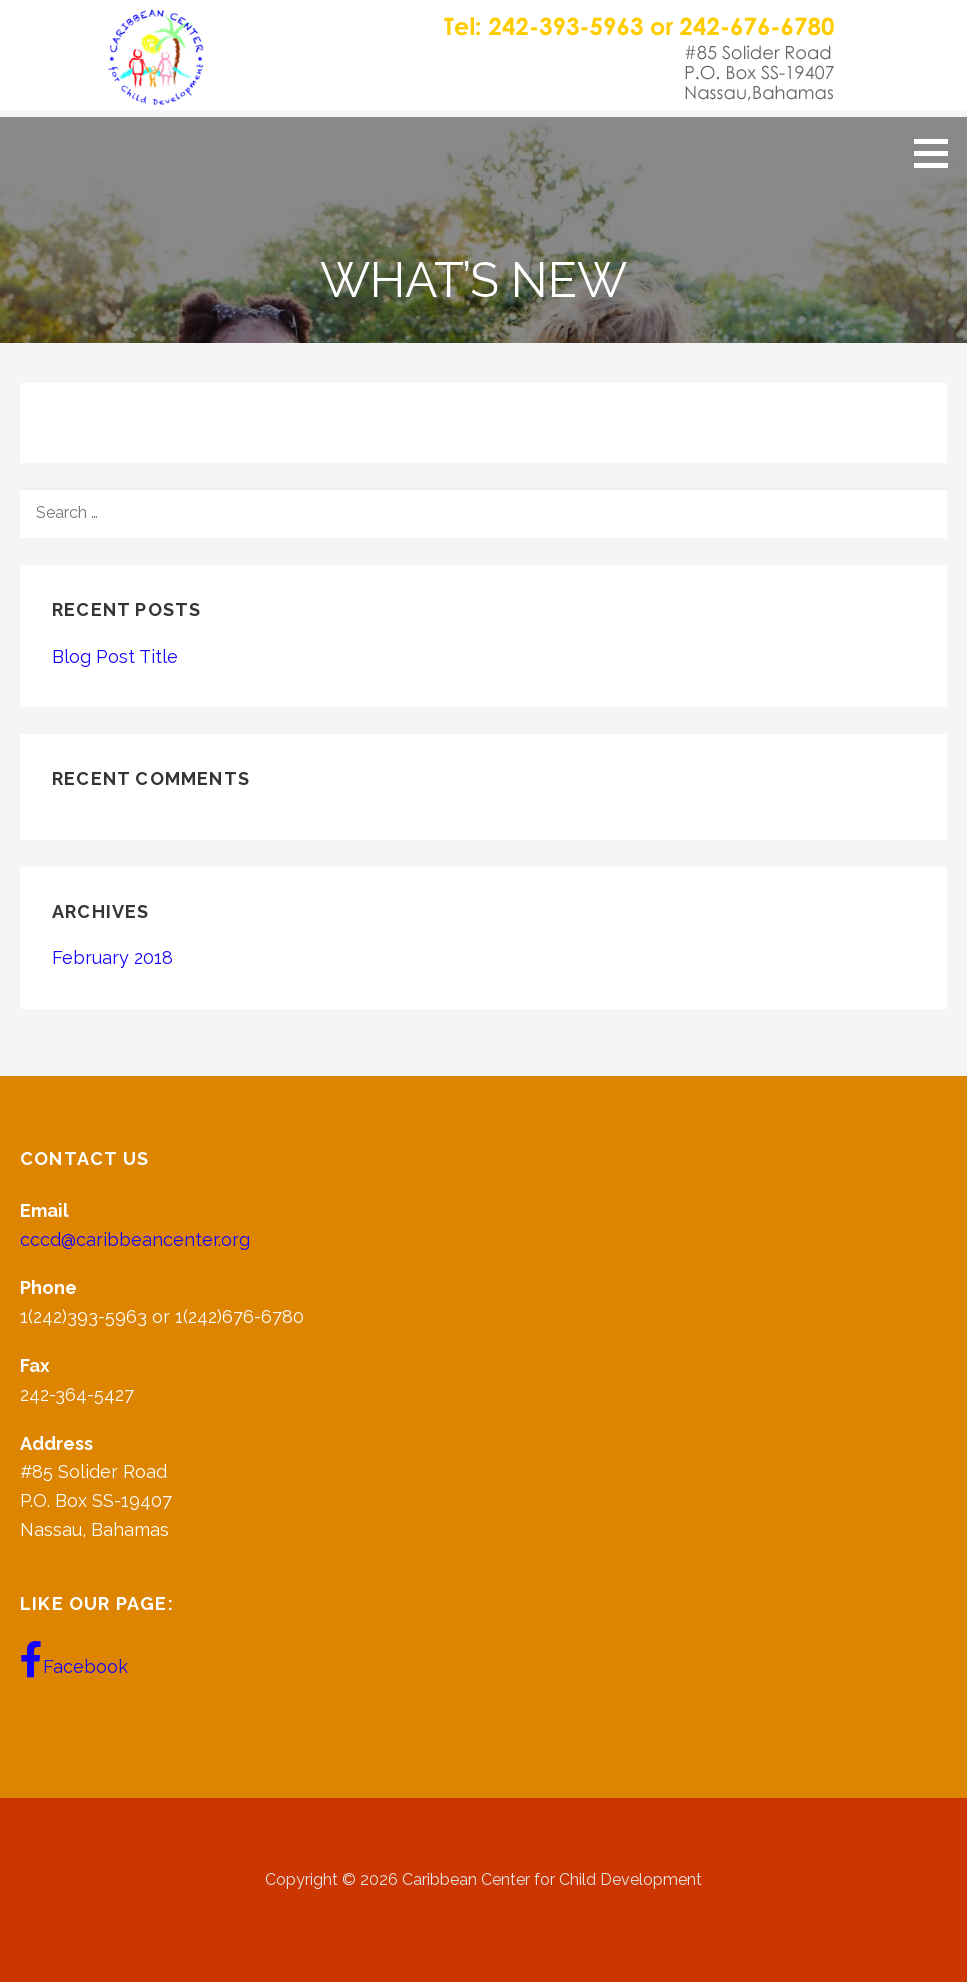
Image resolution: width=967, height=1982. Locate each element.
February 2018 (112, 957)
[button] (938, 153)
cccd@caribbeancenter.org (135, 1239)
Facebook (74, 1660)
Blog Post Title (115, 656)
